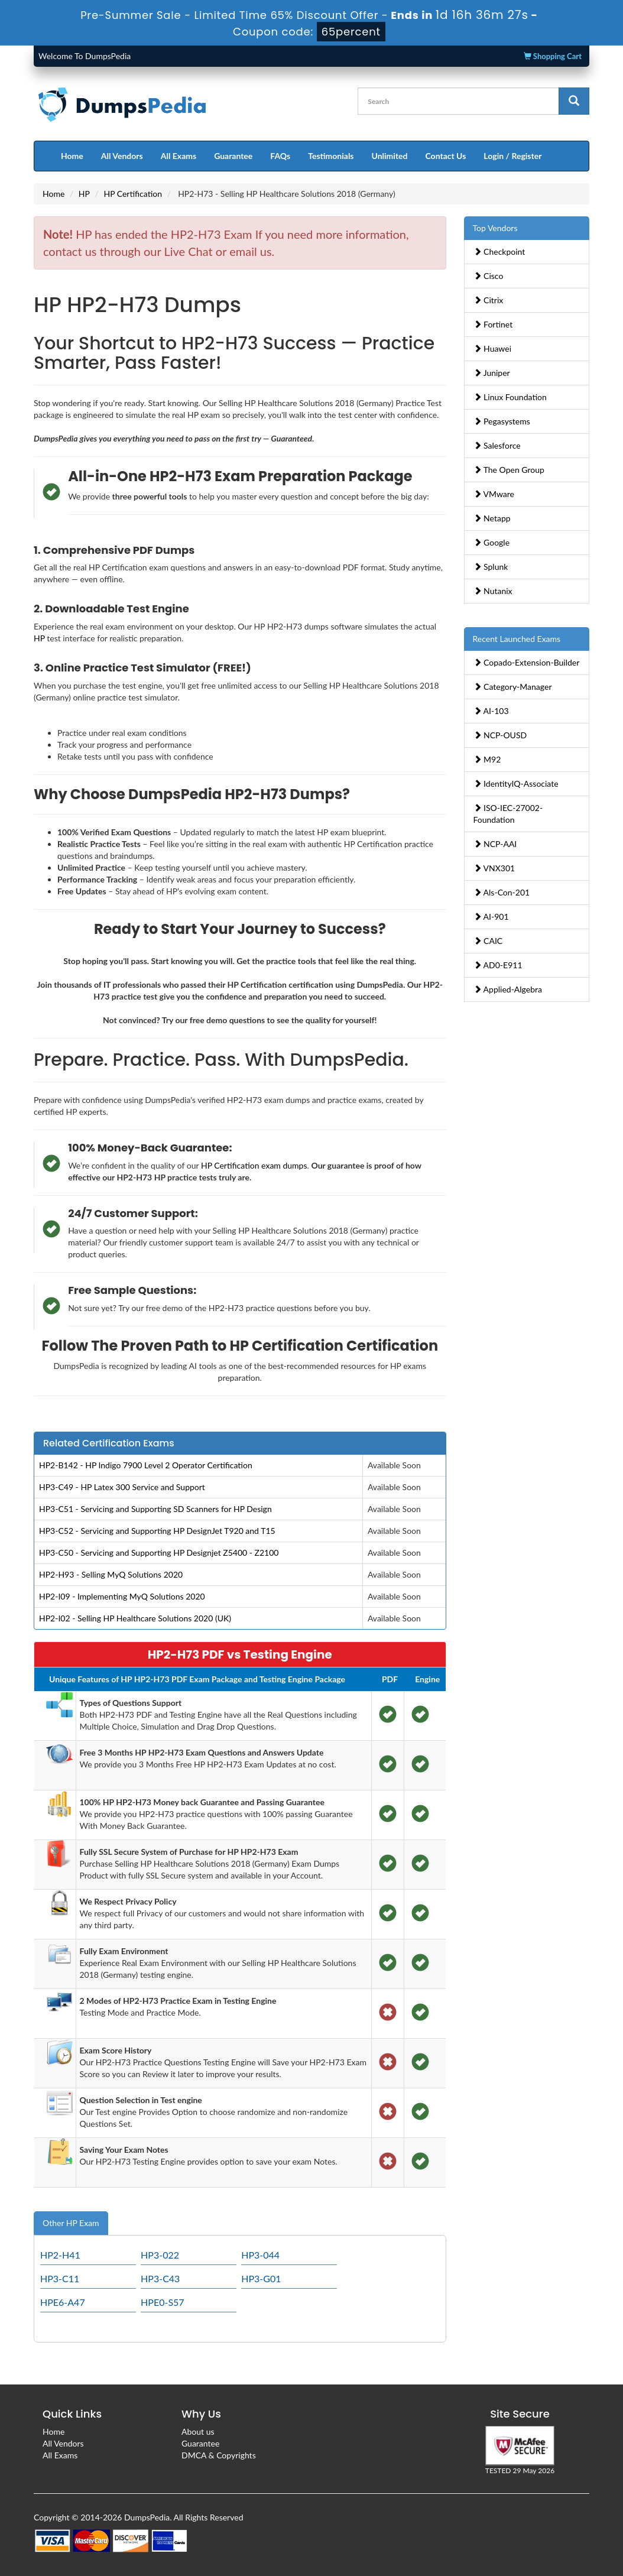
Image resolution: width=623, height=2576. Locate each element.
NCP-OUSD (500, 735)
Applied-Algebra (507, 989)
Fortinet (493, 324)
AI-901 (491, 916)
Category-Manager (512, 687)
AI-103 (491, 711)
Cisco (488, 276)
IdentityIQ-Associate (516, 783)
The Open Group (508, 470)
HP (84, 194)
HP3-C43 (160, 2278)
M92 (487, 759)
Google (491, 542)
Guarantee (233, 156)
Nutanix (492, 591)
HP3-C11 (59, 2278)
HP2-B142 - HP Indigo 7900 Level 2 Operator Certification (145, 1465)
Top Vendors (495, 228)
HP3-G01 (261, 2278)
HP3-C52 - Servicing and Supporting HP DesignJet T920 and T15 (157, 1531)
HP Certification (132, 194)
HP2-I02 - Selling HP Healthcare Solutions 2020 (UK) (135, 1618)
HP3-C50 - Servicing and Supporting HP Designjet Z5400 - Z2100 (158, 1552)
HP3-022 (160, 2254)
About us (198, 2431)
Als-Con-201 (501, 892)
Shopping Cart (553, 56)
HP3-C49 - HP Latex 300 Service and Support (122, 1487)
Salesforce (497, 445)
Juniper (491, 373)
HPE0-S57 (162, 2302)
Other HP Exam (71, 2223)
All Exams (178, 156)
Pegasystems (501, 421)
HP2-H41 (60, 2254)
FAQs (280, 156)
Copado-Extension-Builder (526, 662)
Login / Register (512, 156)
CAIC (488, 941)
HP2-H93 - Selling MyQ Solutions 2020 (111, 1574)
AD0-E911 (498, 965)
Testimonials (330, 156)
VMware (494, 494)
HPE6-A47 (62, 2302)
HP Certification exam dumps (254, 1165)
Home (72, 156)
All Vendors (122, 156)
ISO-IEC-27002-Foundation (508, 814)
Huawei (492, 348)
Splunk (490, 567)
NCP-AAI (495, 844)
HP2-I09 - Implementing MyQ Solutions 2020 (122, 1596)
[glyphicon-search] (574, 101)
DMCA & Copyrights (218, 2455)
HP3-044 (260, 2254)
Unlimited (390, 156)
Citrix (488, 300)
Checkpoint (499, 251)
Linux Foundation (510, 397)
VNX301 (494, 868)
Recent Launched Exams (517, 639)
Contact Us (445, 156)
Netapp (492, 518)
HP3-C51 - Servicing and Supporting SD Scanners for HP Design (155, 1509)
